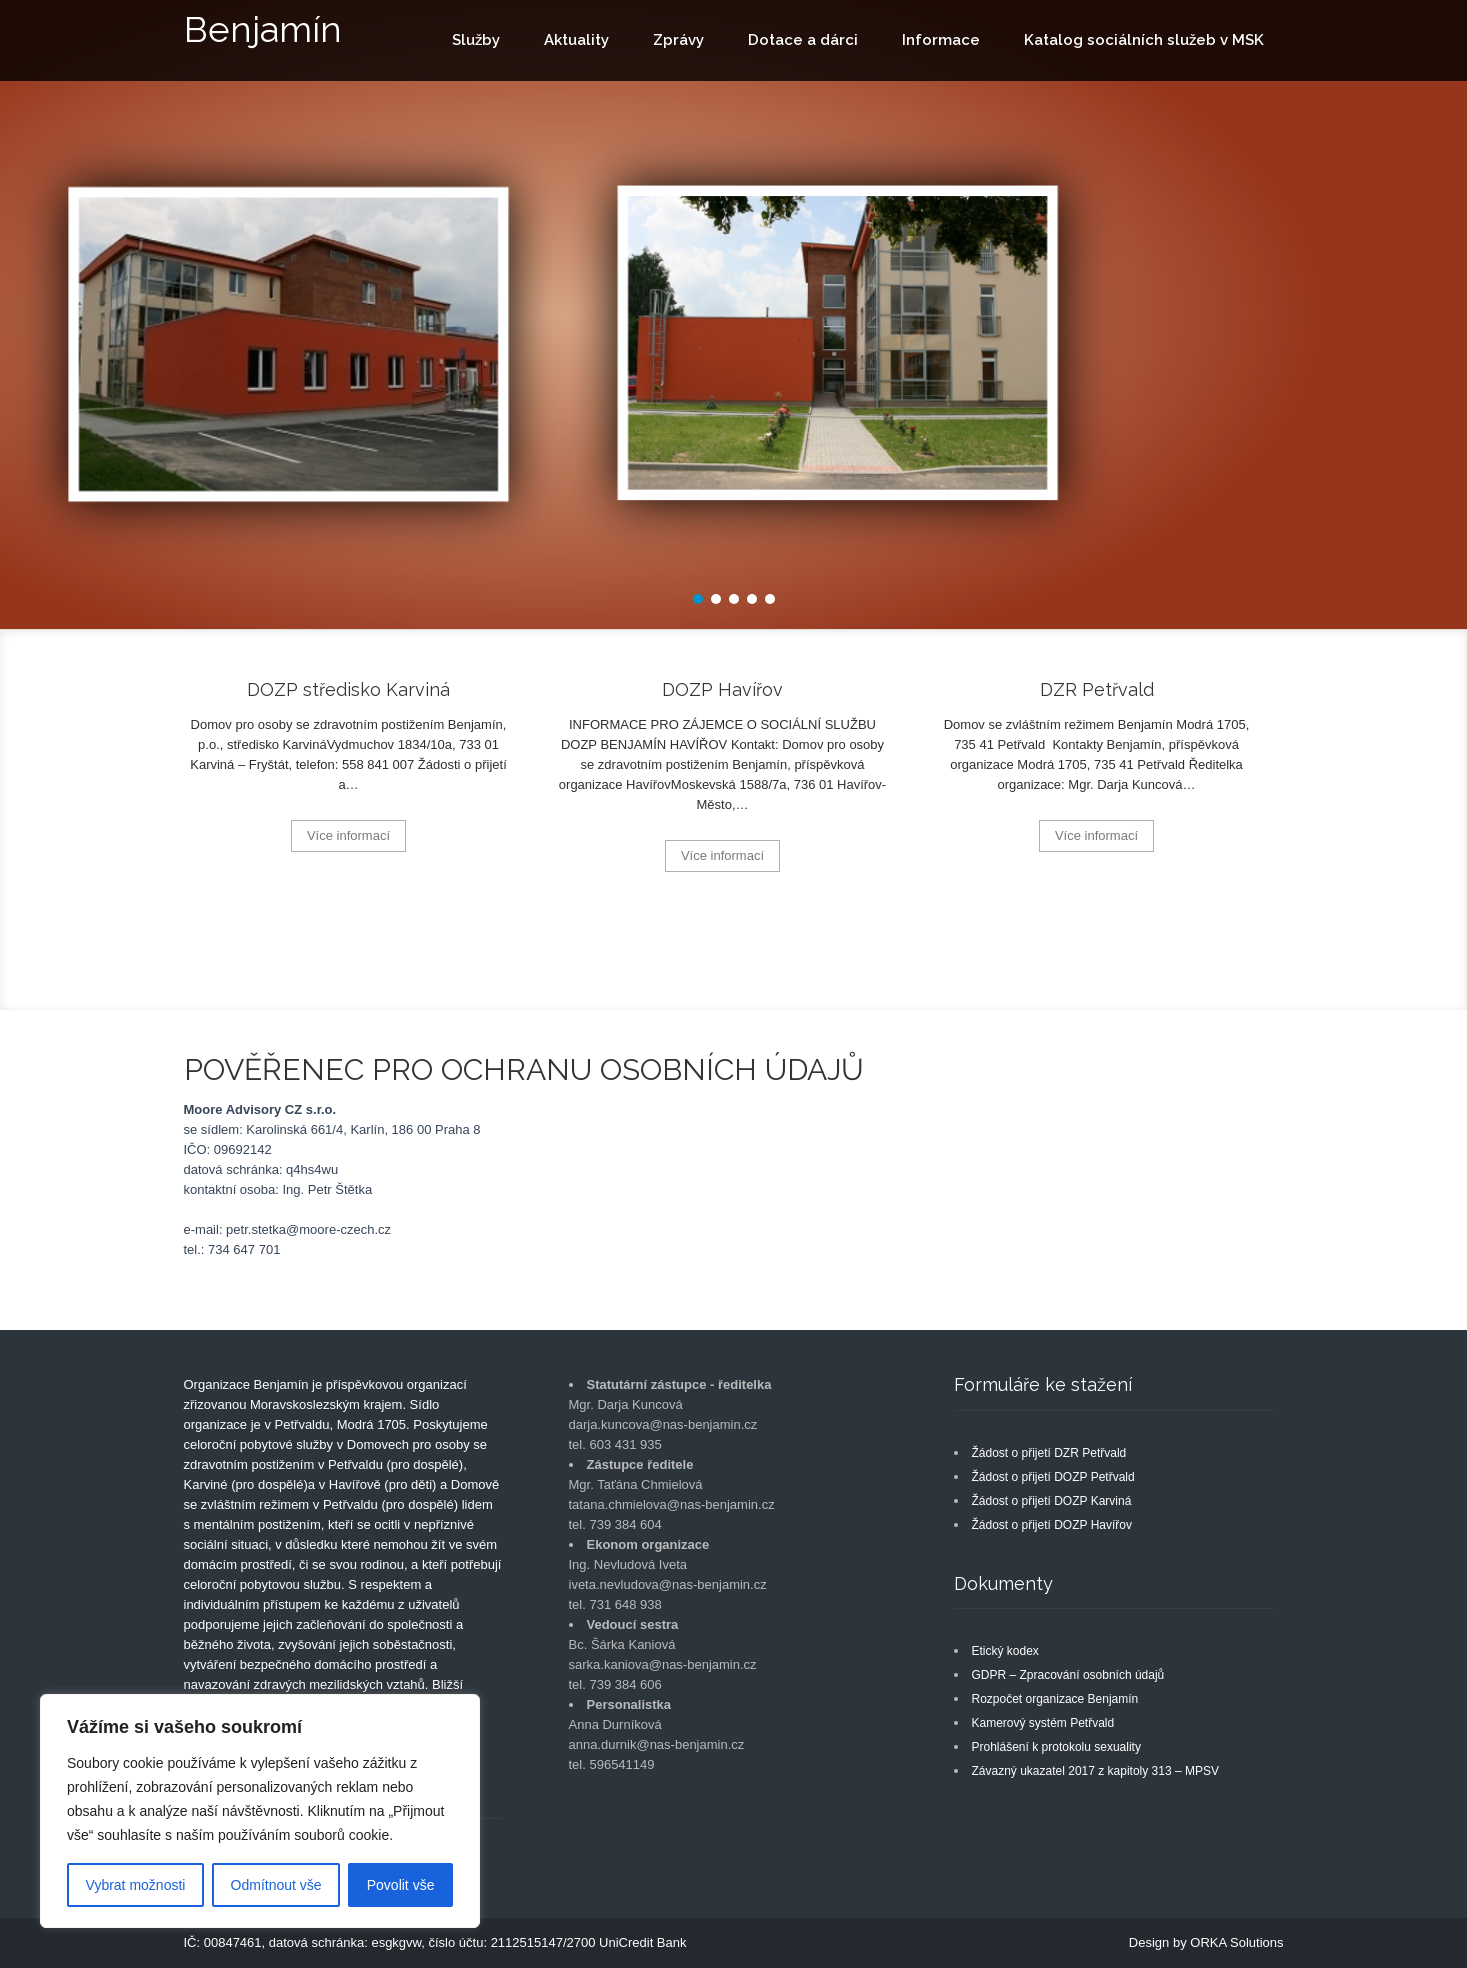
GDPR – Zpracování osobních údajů (1068, 1675)
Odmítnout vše (276, 1885)
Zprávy (678, 40)
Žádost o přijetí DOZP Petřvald (1053, 1477)
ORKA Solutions (1236, 1942)
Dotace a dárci (803, 40)
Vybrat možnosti (136, 1885)
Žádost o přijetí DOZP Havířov (1052, 1525)
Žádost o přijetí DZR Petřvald (1049, 1453)
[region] (260, 1811)
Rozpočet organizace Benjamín (1055, 1699)
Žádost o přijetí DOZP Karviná (1052, 1501)
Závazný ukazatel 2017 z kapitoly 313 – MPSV (1095, 1771)
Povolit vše (401, 1885)
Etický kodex (1005, 1651)
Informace (941, 40)
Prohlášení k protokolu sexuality (1056, 1747)
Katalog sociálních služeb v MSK (1144, 40)
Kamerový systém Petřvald (1043, 1723)
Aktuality (576, 40)
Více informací (348, 835)
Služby (476, 40)
